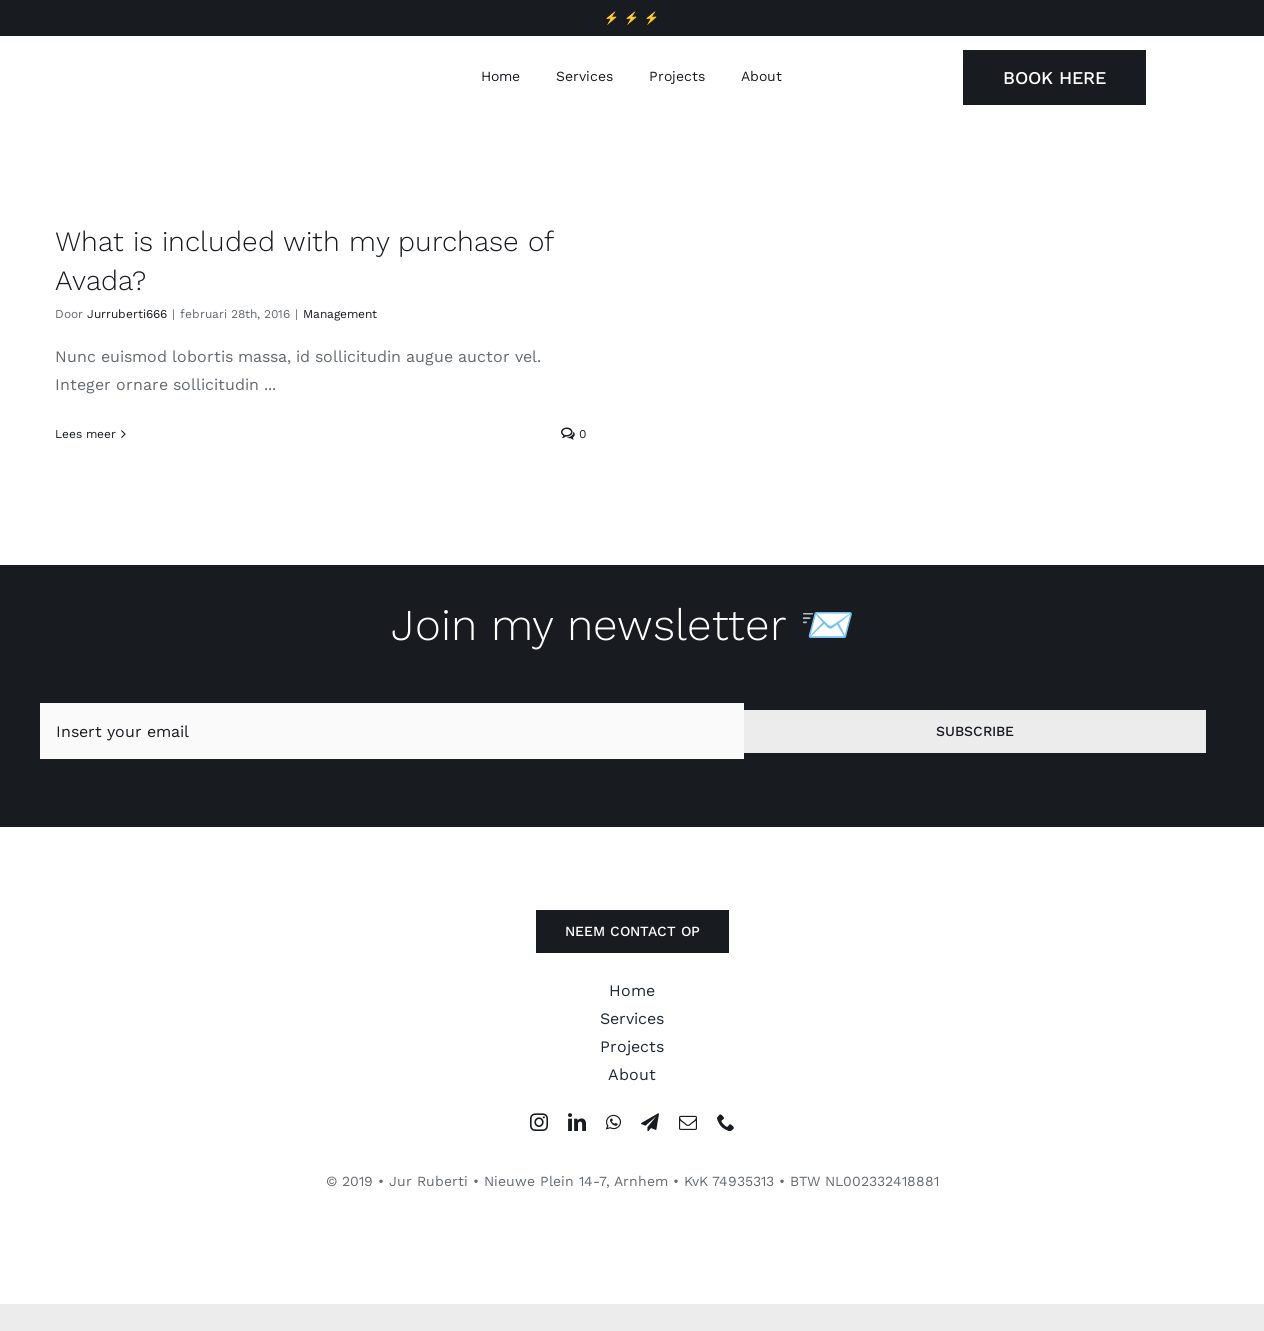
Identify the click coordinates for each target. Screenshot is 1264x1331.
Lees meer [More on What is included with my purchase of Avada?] (85, 434)
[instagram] (539, 1131)
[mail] (688, 1131)
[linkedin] (577, 1131)
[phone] (726, 1131)
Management (340, 314)
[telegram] (650, 1131)
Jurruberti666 (127, 314)
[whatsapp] (613, 1131)
